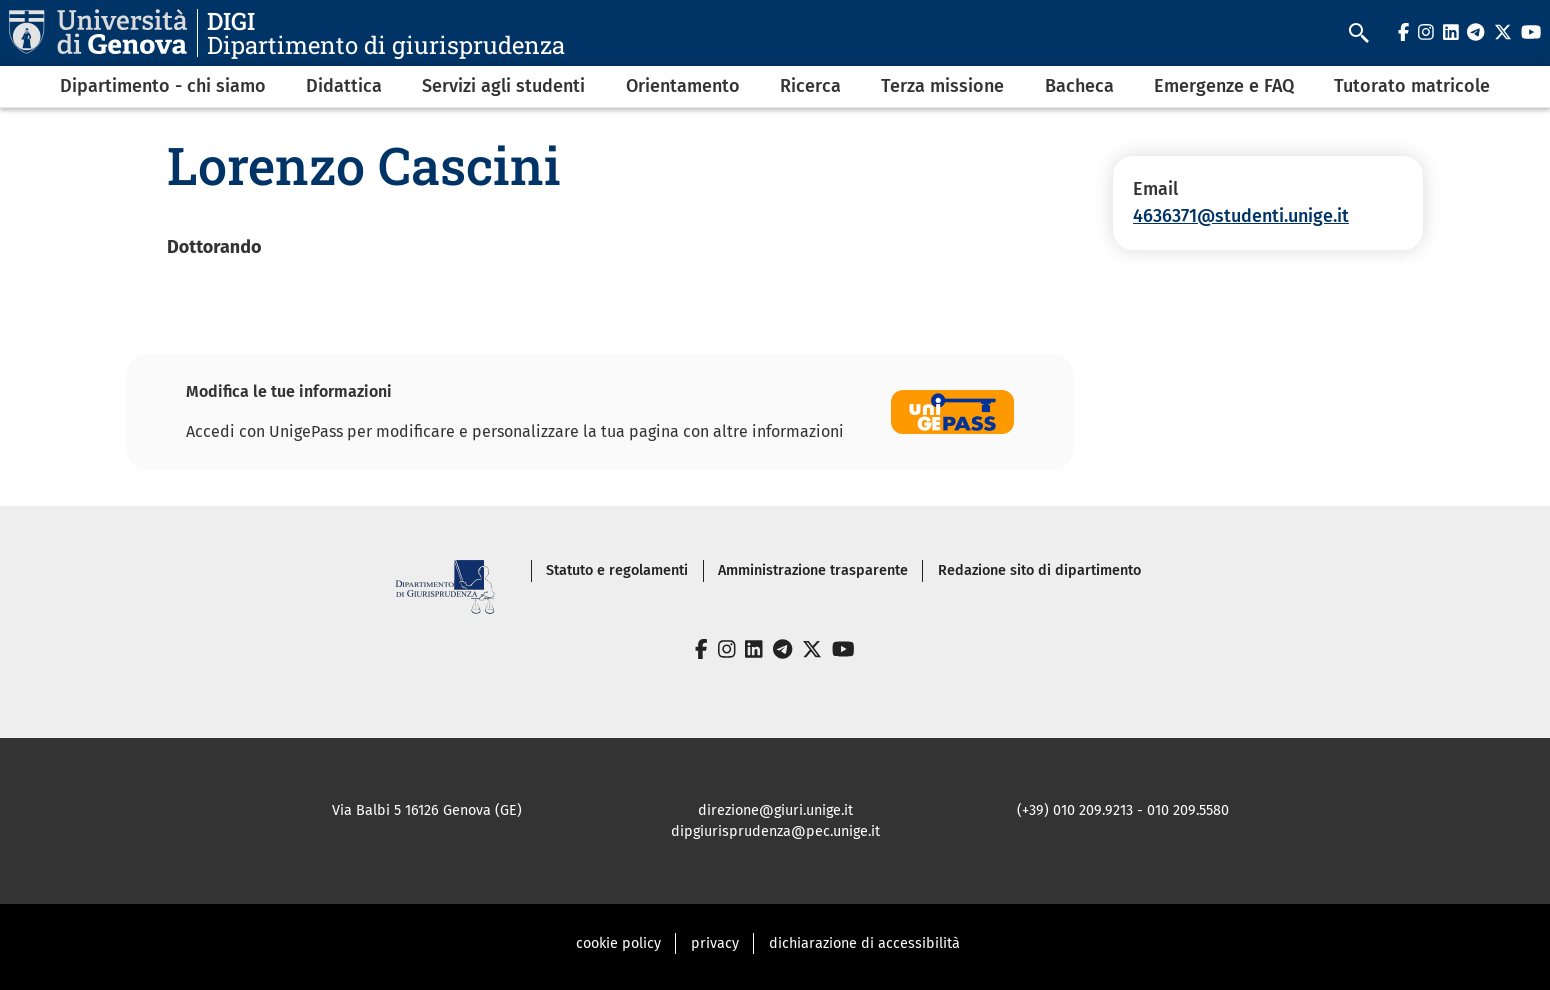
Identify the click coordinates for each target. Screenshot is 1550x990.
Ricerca (810, 86)
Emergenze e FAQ (1224, 86)
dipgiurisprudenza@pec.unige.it (775, 831)
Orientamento (683, 86)
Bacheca (1079, 86)
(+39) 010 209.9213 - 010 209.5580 (1123, 810)
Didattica (344, 86)
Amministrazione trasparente (813, 570)
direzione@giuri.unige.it (775, 810)
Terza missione (942, 86)
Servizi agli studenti (503, 86)
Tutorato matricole (1412, 86)
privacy (715, 943)
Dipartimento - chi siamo (163, 86)
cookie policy (618, 943)
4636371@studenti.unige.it (1241, 216)
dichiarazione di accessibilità (864, 943)
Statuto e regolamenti (617, 570)
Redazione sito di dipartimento (1039, 570)
